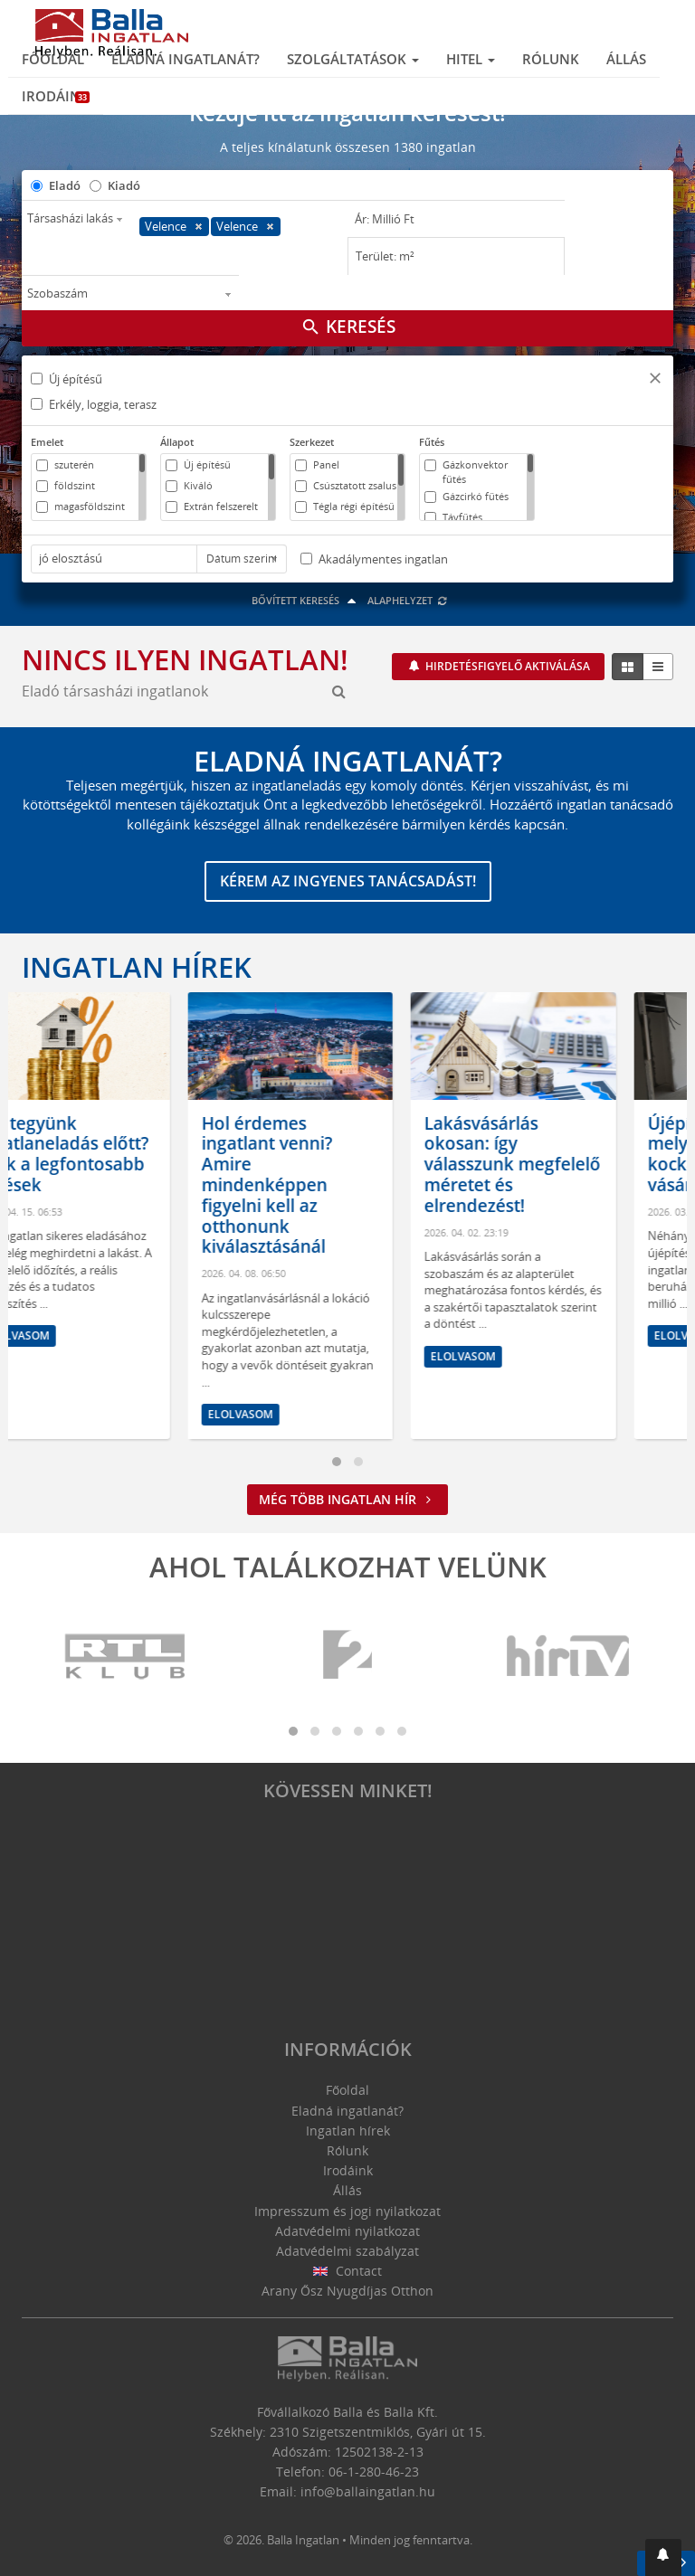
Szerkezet (312, 442)
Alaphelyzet (407, 600)
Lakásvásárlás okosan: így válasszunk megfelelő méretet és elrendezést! (569, 1164)
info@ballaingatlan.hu (367, 2491)
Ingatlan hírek (137, 967)
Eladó (65, 185)
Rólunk (550, 59)
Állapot (177, 442)
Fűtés (431, 442)
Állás (626, 59)
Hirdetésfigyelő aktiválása (506, 666)
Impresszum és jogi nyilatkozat (347, 2211)
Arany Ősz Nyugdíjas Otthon (347, 2290)
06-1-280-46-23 (373, 2471)
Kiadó (124, 185)
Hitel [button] (470, 59)
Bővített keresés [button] (306, 600)
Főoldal (53, 59)
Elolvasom (74, 1335)
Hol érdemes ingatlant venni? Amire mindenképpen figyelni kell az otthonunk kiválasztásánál (324, 1185)
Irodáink (56, 96)
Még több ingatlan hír (347, 1499)
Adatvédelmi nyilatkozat (347, 2231)
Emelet (47, 442)
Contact (348, 2270)
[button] (655, 380)
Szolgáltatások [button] (353, 59)
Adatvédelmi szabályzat (347, 2250)
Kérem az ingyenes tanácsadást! (348, 881)
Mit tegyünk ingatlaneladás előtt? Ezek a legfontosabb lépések (120, 1154)
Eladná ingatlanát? (185, 59)
